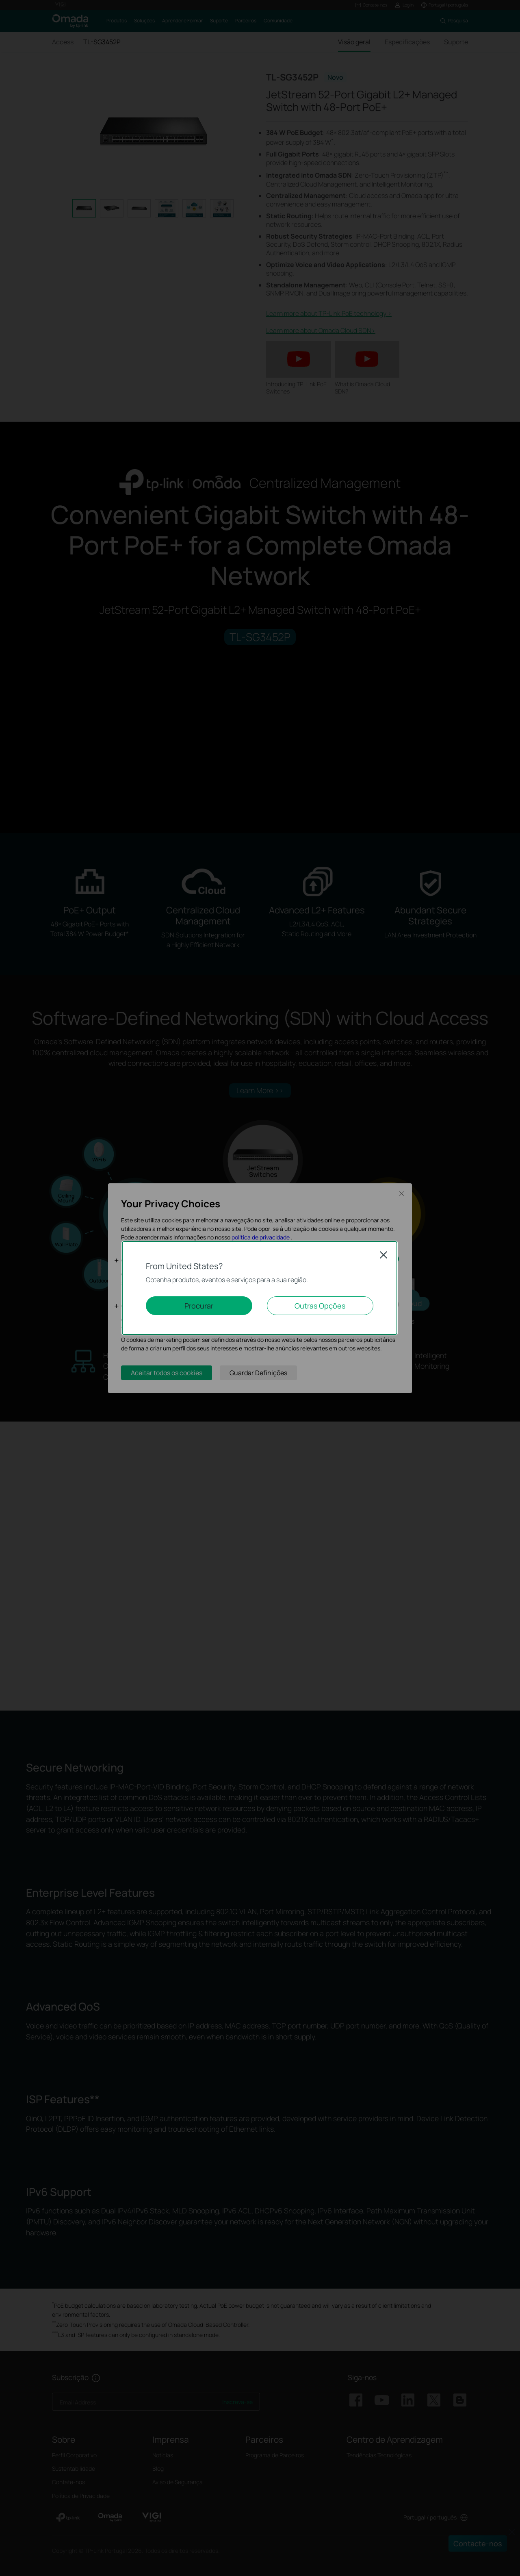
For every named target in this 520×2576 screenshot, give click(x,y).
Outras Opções (320, 1306)
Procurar (198, 1306)
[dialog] (260, 1288)
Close (383, 1255)
